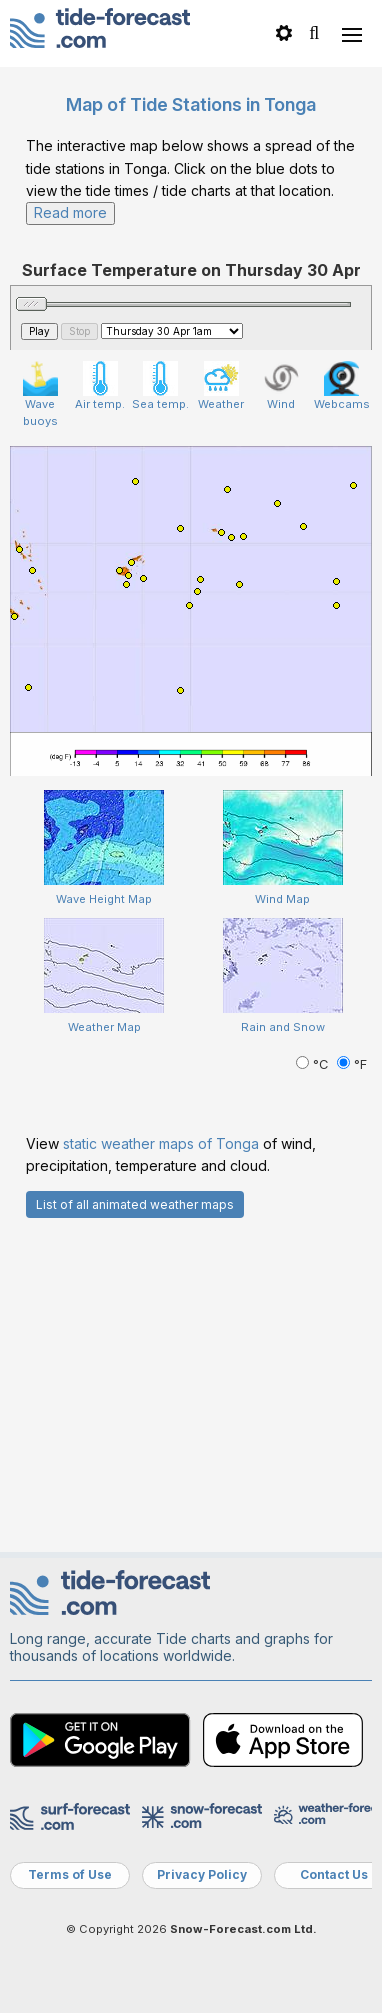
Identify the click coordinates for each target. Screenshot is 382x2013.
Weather (221, 386)
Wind (281, 386)
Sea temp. (160, 386)
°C (314, 1064)
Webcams (342, 386)
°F (352, 1064)
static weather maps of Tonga (161, 1143)
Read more (70, 212)
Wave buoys (40, 394)
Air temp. (100, 386)
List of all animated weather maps (135, 1204)
